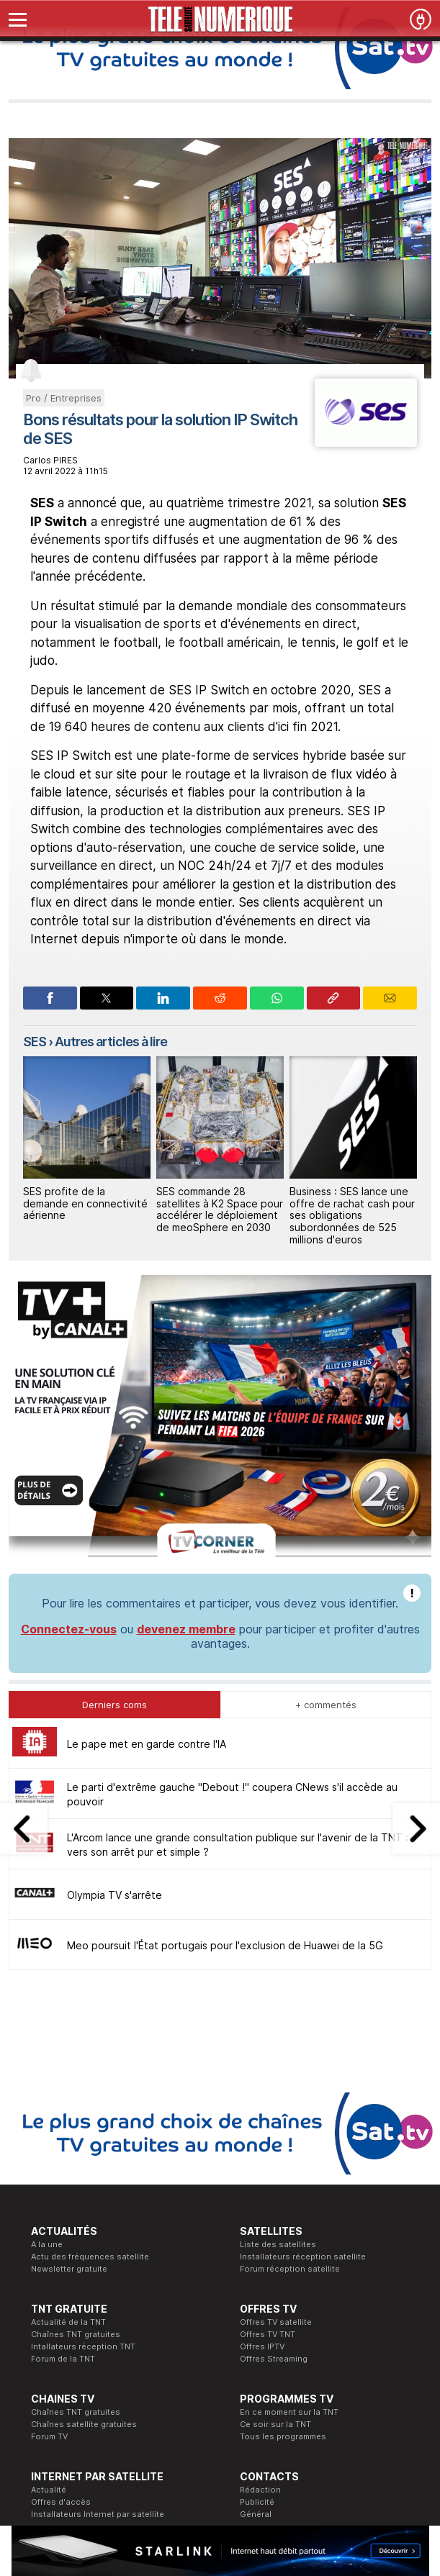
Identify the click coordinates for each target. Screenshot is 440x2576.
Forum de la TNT (63, 2359)
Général (255, 2514)
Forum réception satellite (290, 2269)
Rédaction (260, 2490)
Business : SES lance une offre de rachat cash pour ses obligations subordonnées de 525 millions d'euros (352, 1215)
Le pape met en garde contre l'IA (146, 1744)
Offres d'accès (61, 2502)
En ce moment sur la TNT (289, 2412)
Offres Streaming (273, 2359)
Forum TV (49, 2436)
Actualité (48, 2490)
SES (34, 1041)
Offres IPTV (262, 2346)
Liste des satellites (278, 2244)
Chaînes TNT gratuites (75, 2334)
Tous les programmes (283, 2436)
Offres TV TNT (267, 2334)
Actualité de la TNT (68, 2322)
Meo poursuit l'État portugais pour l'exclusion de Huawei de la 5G (225, 1945)
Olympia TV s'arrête (114, 1895)
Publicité (257, 2502)
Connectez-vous (69, 1629)
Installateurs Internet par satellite (97, 2514)
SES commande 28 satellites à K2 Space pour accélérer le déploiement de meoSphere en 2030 (219, 1209)
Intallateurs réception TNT (83, 2346)
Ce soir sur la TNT (275, 2424)
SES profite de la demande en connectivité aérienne (85, 1203)
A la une (47, 2244)
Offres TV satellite (276, 2322)
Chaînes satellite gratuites (84, 2424)
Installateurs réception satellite (303, 2256)
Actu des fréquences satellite (90, 2256)
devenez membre (186, 1629)
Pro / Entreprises (64, 398)
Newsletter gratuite (69, 2269)
